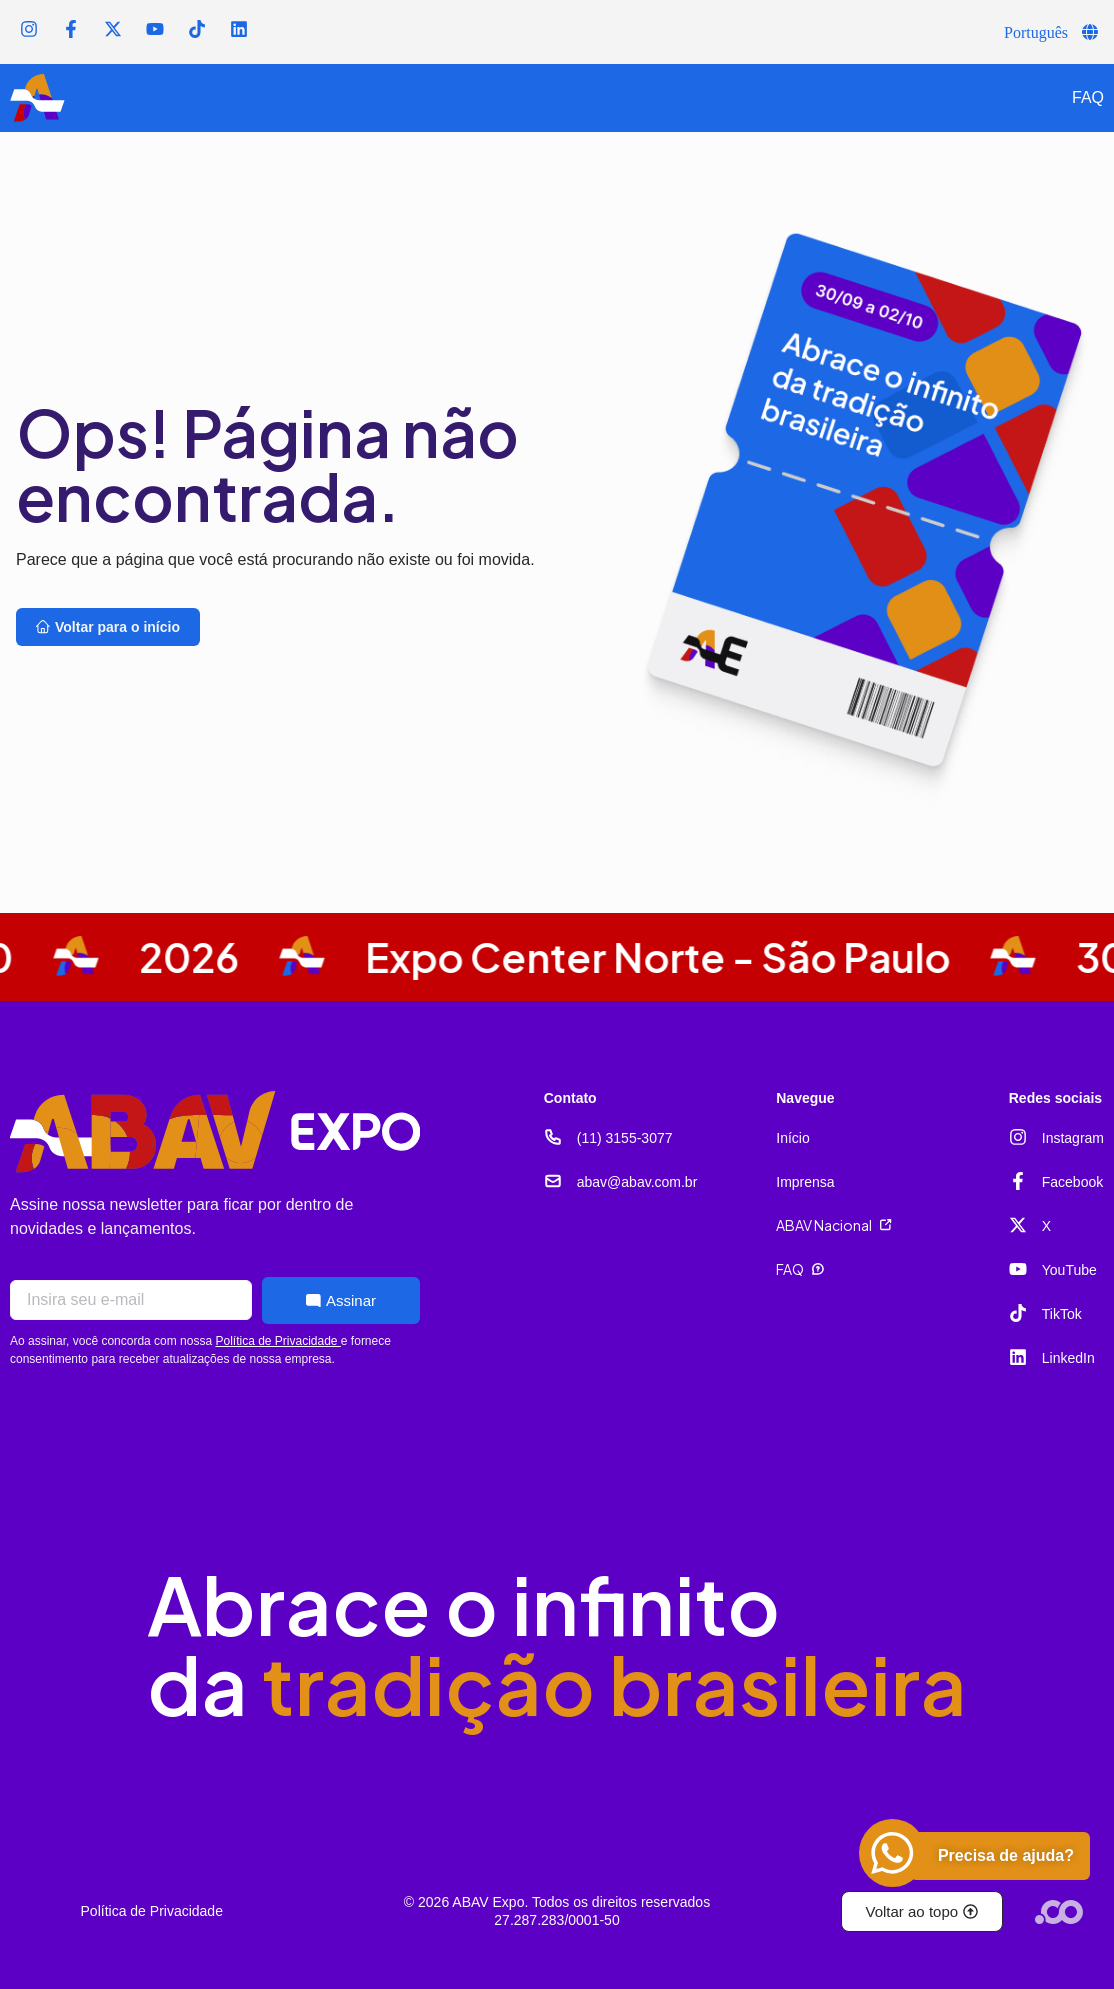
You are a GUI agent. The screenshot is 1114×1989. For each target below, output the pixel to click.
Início (792, 1138)
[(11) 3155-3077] (553, 1137)
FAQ (1088, 97)
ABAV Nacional (824, 1225)
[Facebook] (1018, 1181)
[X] (1018, 1225)
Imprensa (805, 1182)
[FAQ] (818, 1269)
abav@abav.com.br (637, 1182)
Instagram (1073, 1138)
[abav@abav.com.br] (553, 1181)
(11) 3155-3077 (625, 1138)
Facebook (1072, 1182)
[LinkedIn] (1018, 1357)
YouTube (1069, 1270)
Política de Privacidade (277, 1341)
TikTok (1062, 1314)
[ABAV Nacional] (886, 1225)
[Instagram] (1018, 1137)
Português (1036, 32)
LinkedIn (1068, 1358)
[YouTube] (1018, 1269)
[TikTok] (1018, 1313)
